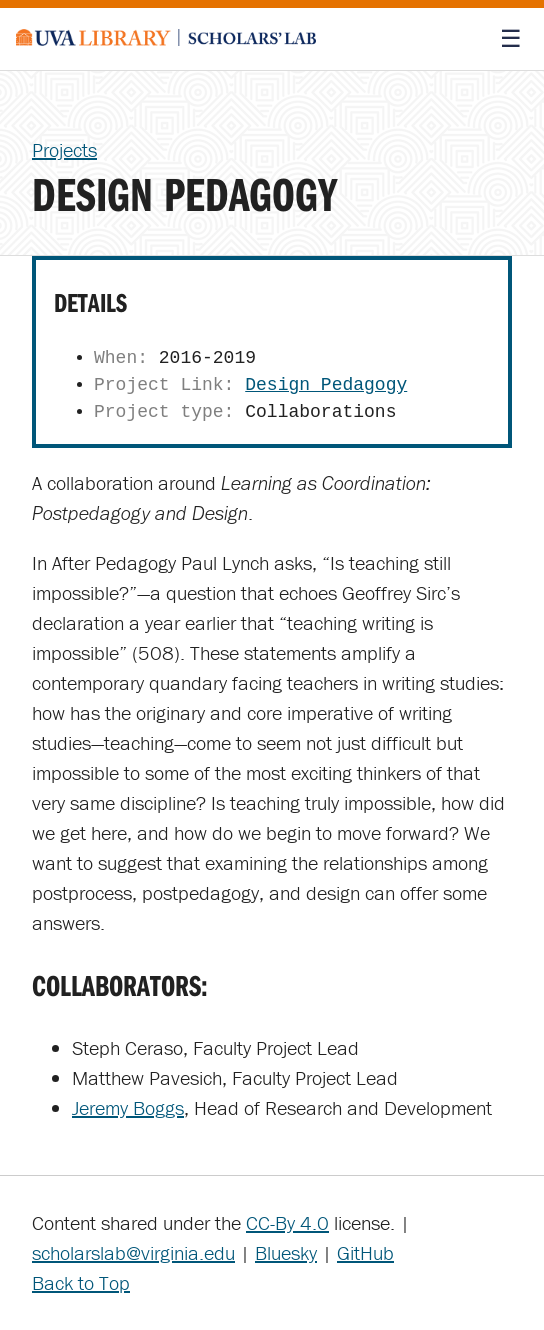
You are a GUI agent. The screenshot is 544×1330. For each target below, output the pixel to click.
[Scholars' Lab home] (166, 39)
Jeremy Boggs (128, 1107)
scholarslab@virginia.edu (133, 1252)
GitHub (365, 1252)
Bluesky (286, 1252)
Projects (64, 149)
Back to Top (81, 1282)
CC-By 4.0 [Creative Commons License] (287, 1222)
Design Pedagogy (326, 385)
